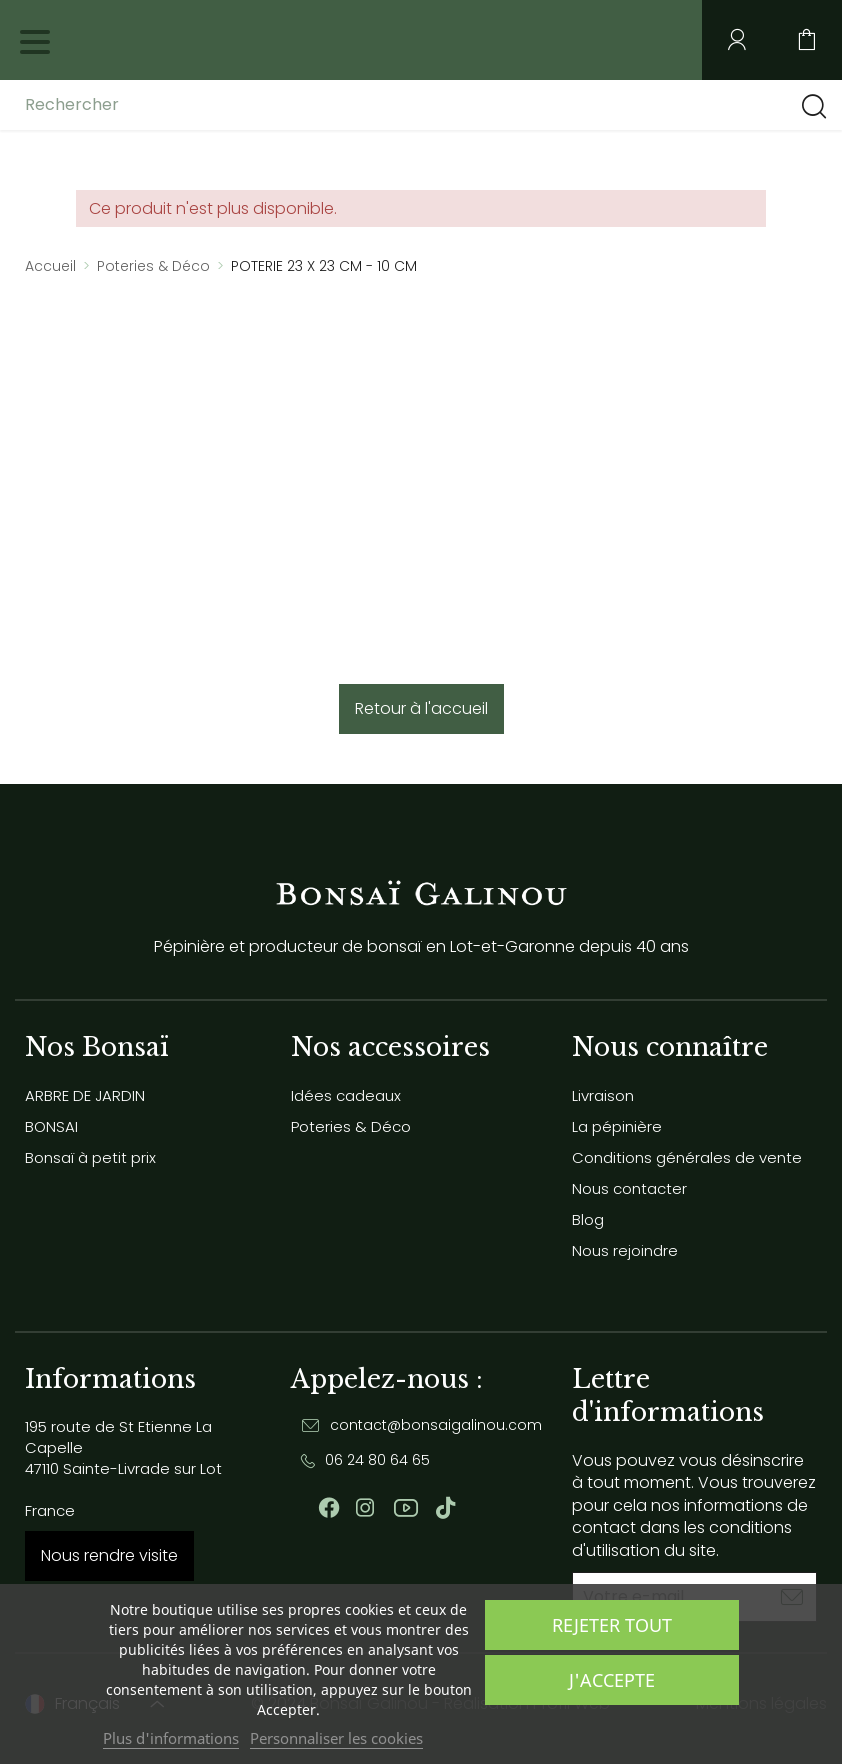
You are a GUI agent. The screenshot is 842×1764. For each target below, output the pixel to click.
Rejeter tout (612, 1625)
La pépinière (617, 1126)
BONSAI (51, 1126)
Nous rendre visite (109, 1555)
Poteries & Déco (351, 1126)
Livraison (603, 1095)
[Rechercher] (183, 105)
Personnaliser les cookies (336, 1738)
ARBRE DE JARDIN (85, 1095)
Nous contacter (629, 1188)
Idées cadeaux (346, 1095)
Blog (588, 1219)
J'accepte (612, 1680)
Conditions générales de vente (687, 1157)
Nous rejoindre (625, 1250)
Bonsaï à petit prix (90, 1157)
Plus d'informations (171, 1738)
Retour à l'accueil (421, 708)
